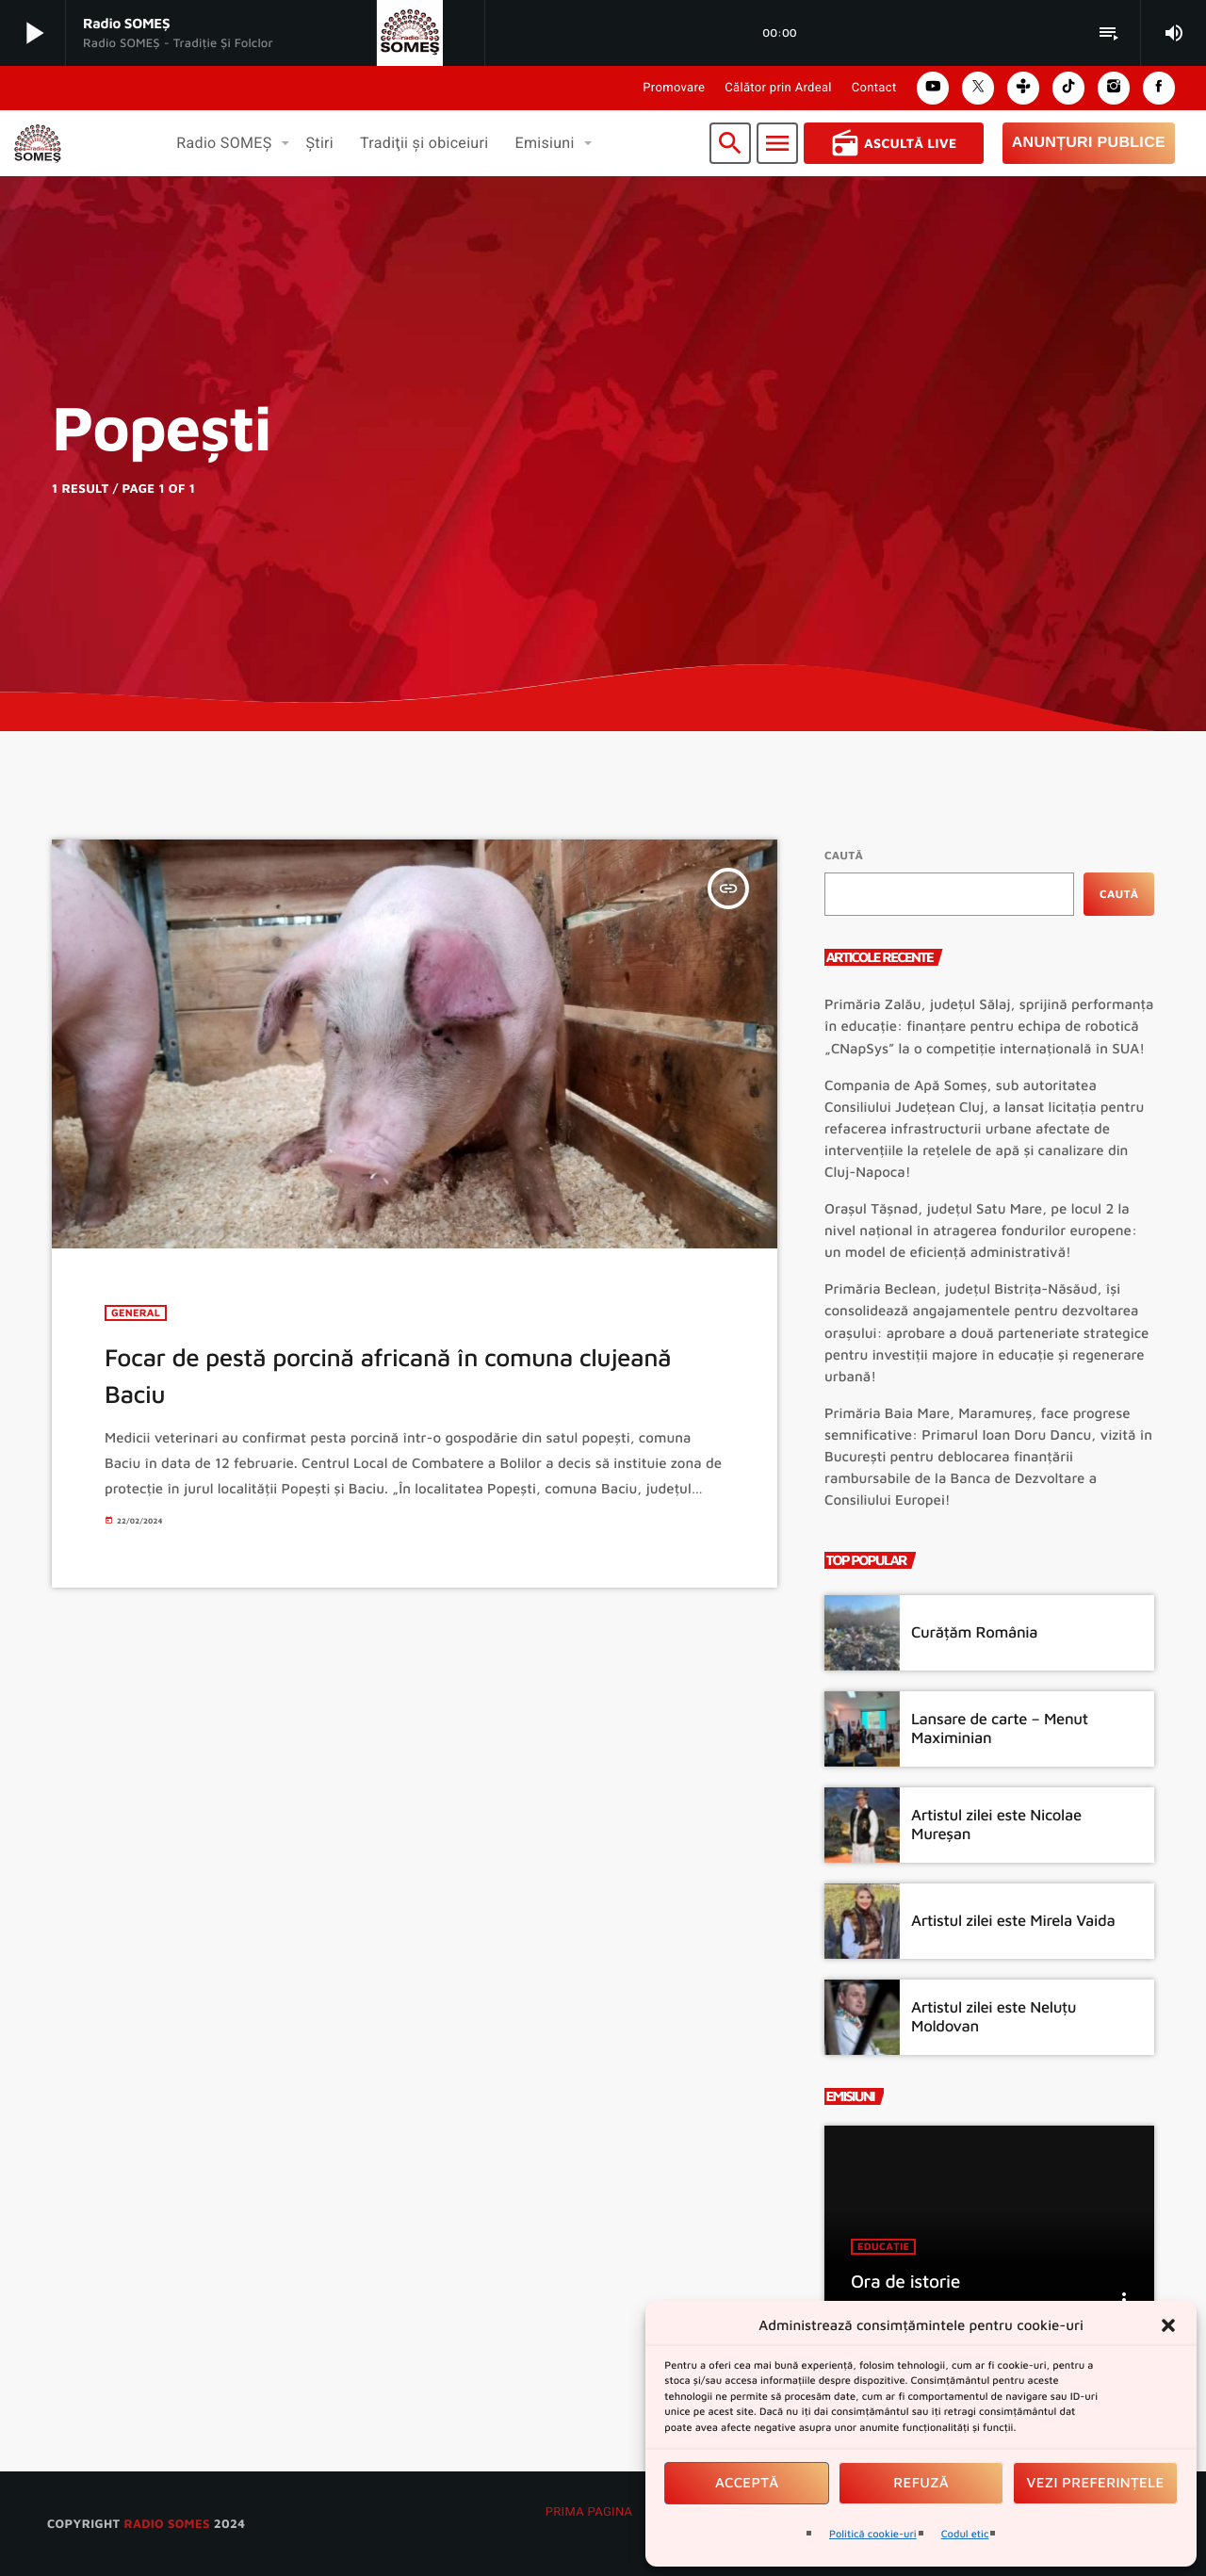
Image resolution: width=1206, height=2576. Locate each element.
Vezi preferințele (1096, 2483)
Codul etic (965, 2534)
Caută (843, 855)
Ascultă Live (893, 143)
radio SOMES (166, 2523)
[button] (1168, 2325)
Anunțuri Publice (1088, 143)
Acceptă (747, 2483)
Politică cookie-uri (873, 2534)
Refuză (921, 2483)
